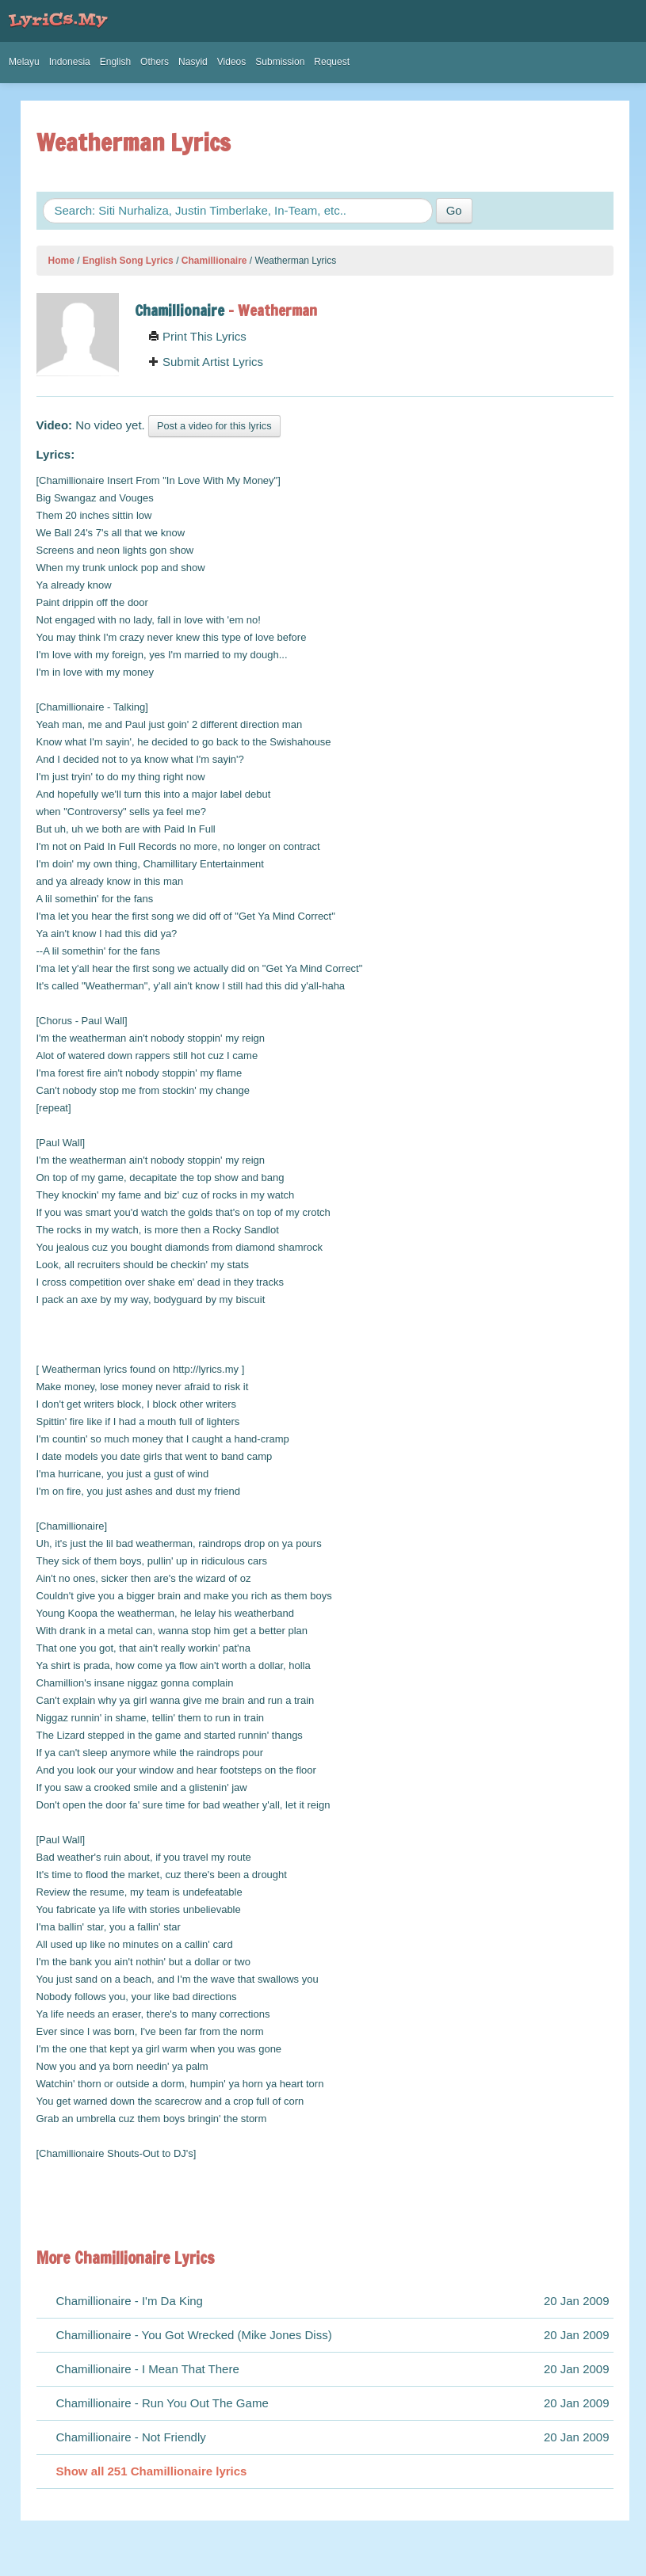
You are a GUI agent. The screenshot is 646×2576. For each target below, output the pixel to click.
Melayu (24, 61)
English (115, 61)
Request (332, 61)
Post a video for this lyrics (214, 426)
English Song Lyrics (128, 260)
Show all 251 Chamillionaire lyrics (151, 2471)
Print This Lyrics (197, 336)
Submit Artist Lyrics (205, 361)
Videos (231, 61)
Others (154, 61)
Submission (279, 61)
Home (61, 260)
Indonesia (69, 61)
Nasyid (193, 61)
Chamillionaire (214, 260)
